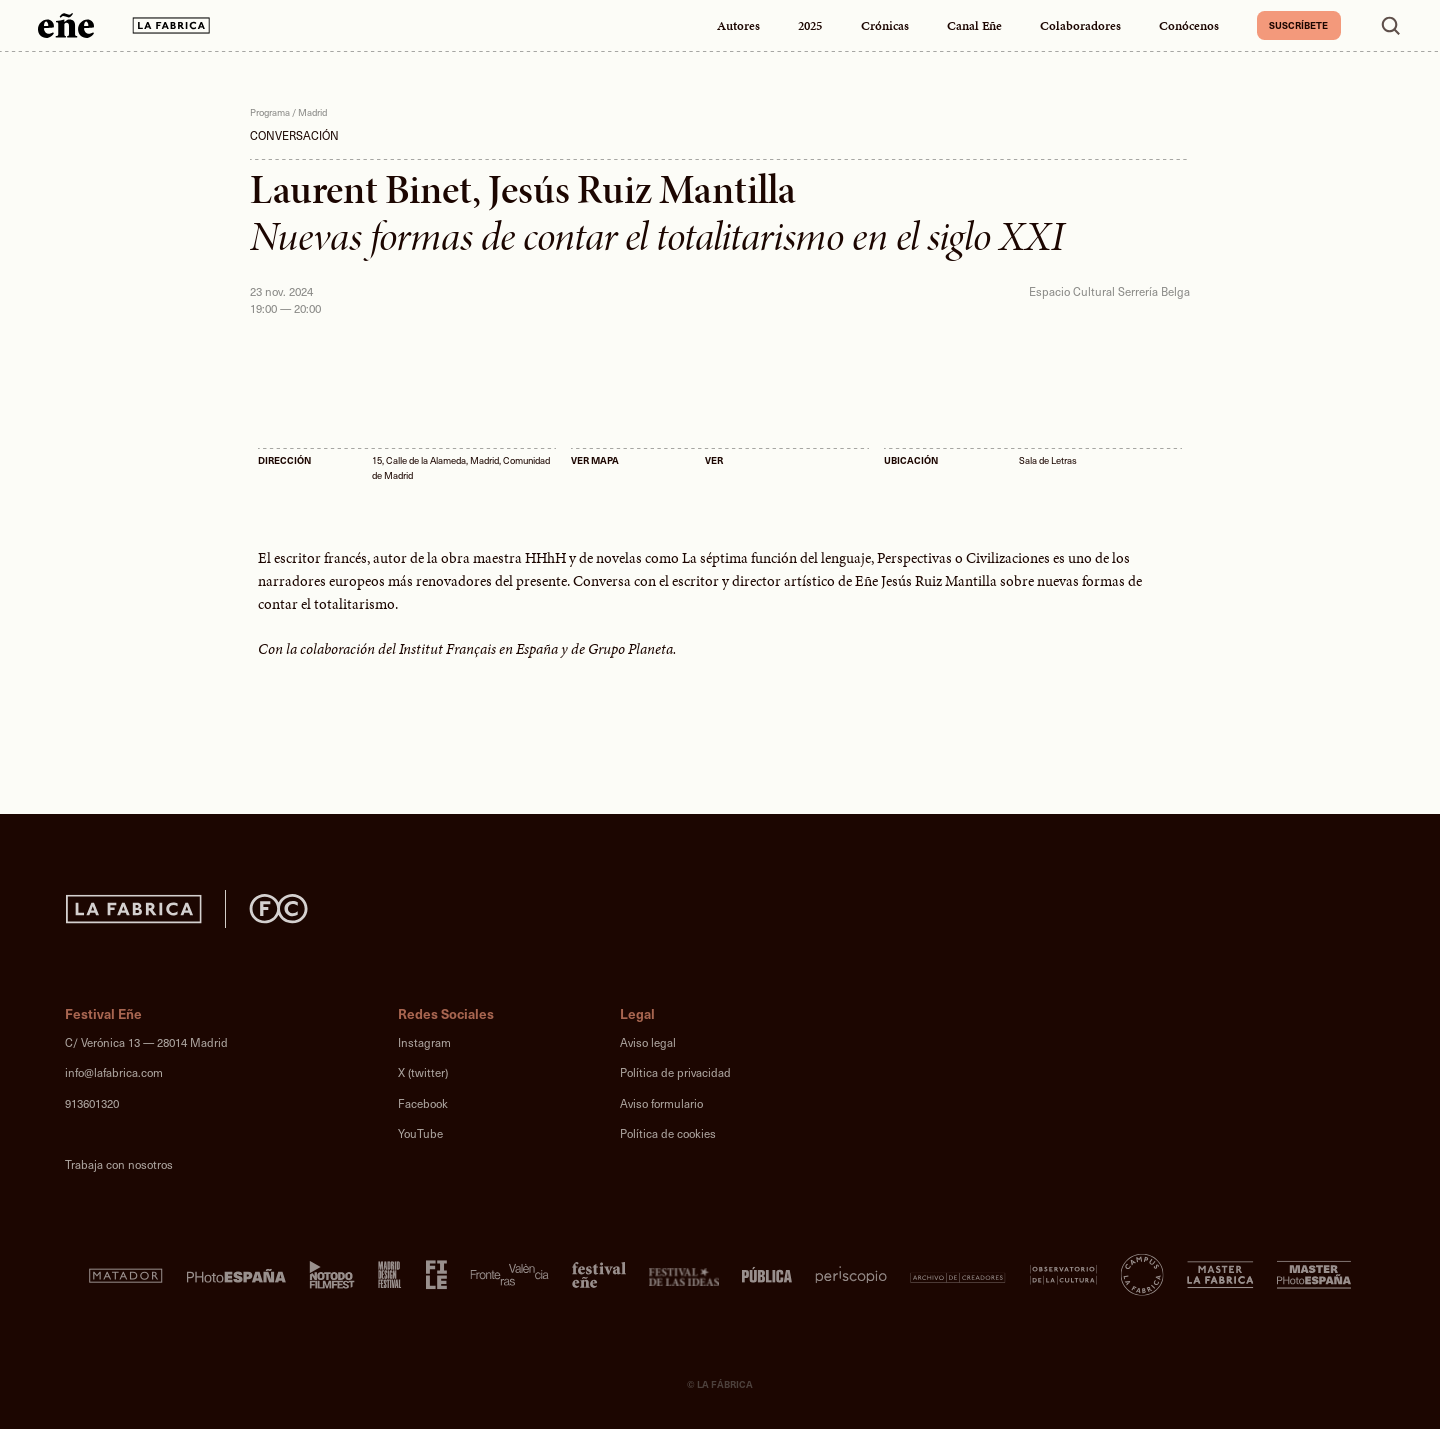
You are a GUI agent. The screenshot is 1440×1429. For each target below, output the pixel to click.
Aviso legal (648, 1042)
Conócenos (1189, 25)
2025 (810, 25)
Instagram (424, 1042)
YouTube (420, 1133)
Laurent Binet (361, 189)
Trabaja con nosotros (119, 1164)
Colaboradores (1080, 25)
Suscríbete (1298, 25)
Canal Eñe (974, 25)
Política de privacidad (675, 1072)
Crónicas (885, 25)
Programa (270, 112)
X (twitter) (423, 1072)
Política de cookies (668, 1133)
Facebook (423, 1103)
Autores (738, 25)
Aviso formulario (661, 1103)
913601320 (92, 1103)
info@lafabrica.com (114, 1072)
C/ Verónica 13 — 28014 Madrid (146, 1042)
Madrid (312, 112)
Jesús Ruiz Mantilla (642, 189)
